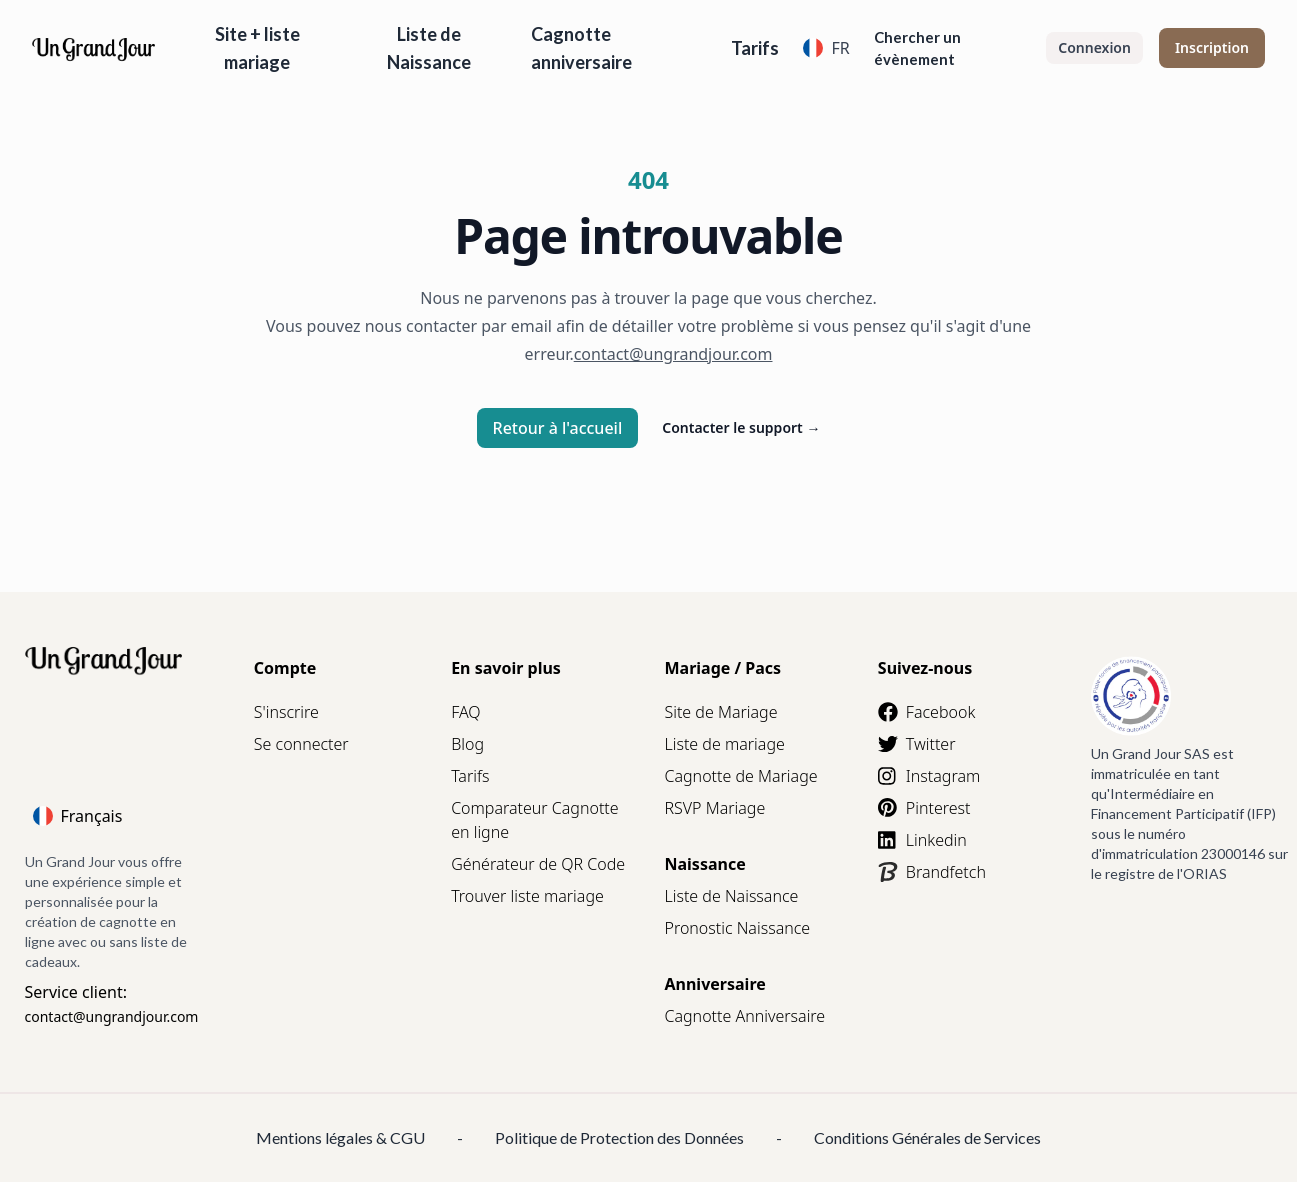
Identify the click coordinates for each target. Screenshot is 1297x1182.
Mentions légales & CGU (340, 1137)
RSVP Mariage (714, 808)
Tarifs (755, 48)
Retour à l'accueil (558, 428)
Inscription (1212, 47)
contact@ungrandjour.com (112, 1016)
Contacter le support (741, 427)
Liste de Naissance (429, 48)
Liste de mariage (724, 744)
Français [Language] (78, 816)
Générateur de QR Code (538, 864)
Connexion (1094, 47)
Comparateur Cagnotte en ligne (534, 820)
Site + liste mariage (257, 48)
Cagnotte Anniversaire (744, 1016)
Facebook (926, 712)
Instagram (929, 776)
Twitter (917, 744)
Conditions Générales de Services (927, 1137)
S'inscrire (286, 712)
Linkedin (922, 840)
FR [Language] (826, 48)
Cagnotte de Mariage (740, 776)
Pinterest (924, 808)
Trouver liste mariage (527, 896)
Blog (467, 744)
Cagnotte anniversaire (581, 48)
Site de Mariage (720, 712)
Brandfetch (932, 872)
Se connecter (301, 744)
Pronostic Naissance (737, 928)
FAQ (465, 712)
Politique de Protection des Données (619, 1137)
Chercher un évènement (917, 48)
